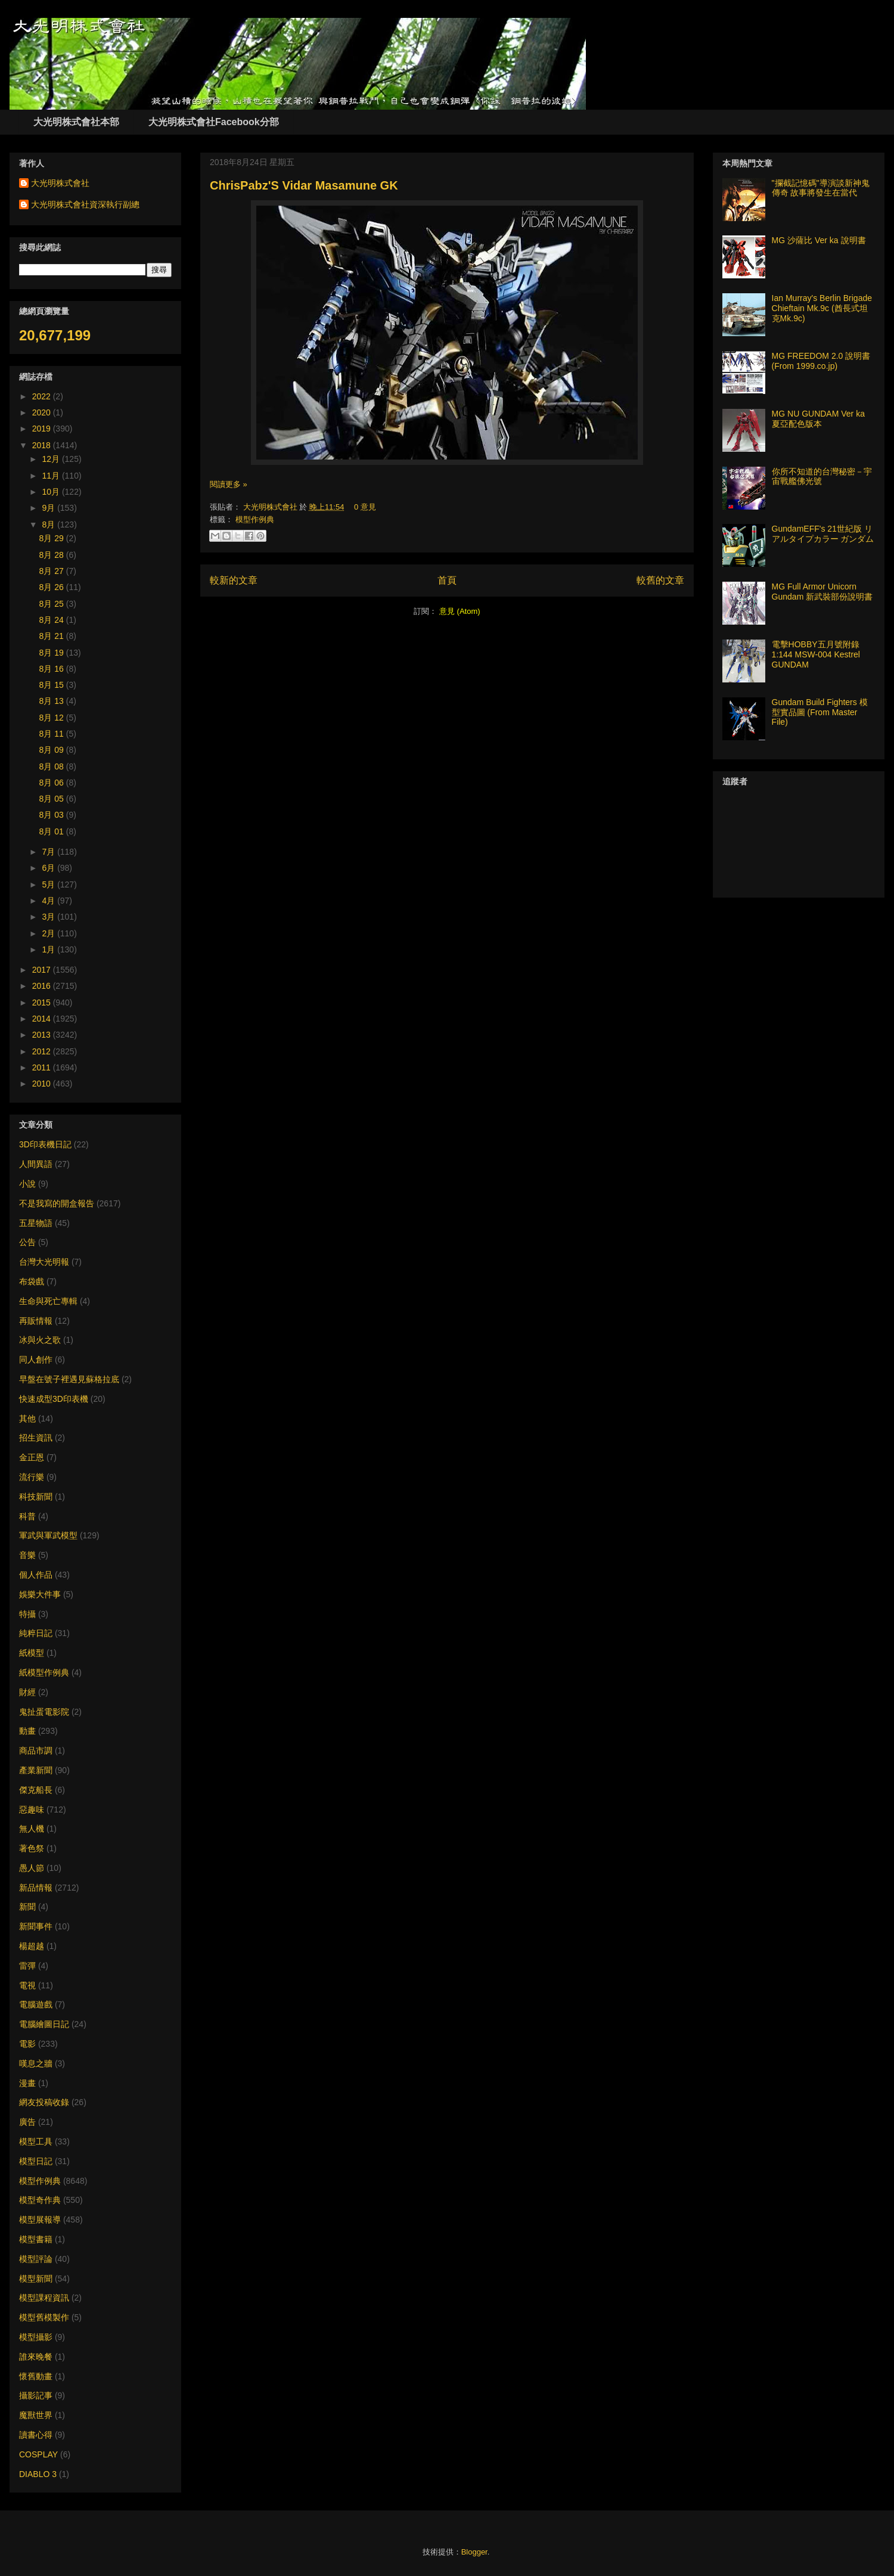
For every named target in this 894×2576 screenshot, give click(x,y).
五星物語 (35, 1223)
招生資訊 (35, 1437)
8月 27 (52, 571)
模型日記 (35, 2161)
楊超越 (31, 1946)
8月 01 (52, 831)
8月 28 (52, 555)
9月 (49, 508)
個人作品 (35, 1574)
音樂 (27, 1555)
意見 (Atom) (459, 611)
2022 (42, 396)
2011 (42, 1067)
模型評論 (35, 2259)
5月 (49, 884)
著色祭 (31, 1848)
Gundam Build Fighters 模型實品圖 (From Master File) (820, 712)
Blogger (474, 2551)
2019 (42, 428)
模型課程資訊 (44, 2297)
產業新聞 (35, 1770)
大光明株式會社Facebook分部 (213, 122)
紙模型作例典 (44, 1672)
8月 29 (52, 538)
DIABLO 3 (38, 2474)
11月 (51, 475)
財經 (27, 1692)
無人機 (31, 1828)
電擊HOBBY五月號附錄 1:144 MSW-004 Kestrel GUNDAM (816, 654)
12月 (51, 459)
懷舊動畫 (35, 2376)
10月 (51, 491)
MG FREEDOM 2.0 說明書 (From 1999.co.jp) (821, 361)
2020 (42, 412)
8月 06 (52, 782)
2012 (42, 1051)
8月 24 (52, 620)
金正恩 (31, 1457)
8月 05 (52, 798)
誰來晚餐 (35, 2356)
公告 (27, 1242)
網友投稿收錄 (44, 2102)
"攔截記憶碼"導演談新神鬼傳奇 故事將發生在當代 (821, 188)
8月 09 (52, 750)
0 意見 (365, 506)
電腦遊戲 (35, 2004)
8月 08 (52, 766)
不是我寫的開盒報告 (56, 1203)
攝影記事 (35, 2395)
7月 (49, 851)
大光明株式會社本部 (76, 122)
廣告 (27, 2122)
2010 (42, 1083)
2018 (42, 445)
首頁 (447, 580)
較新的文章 (233, 580)
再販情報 (35, 1321)
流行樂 (31, 1477)
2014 (42, 1018)
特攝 (27, 1614)
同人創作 (35, 1359)
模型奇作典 (40, 2200)
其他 (27, 1418)
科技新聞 (35, 1496)
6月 (49, 868)
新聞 (27, 1906)
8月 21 (52, 636)
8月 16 (52, 669)
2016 (42, 986)
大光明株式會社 (271, 506)
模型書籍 (35, 2239)
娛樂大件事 (40, 1594)
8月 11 (52, 733)
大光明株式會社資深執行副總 (85, 204)
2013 (42, 1034)
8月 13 (52, 701)
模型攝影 (35, 2337)
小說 (27, 1183)
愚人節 (31, 1868)
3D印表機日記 (45, 1144)
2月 (49, 933)
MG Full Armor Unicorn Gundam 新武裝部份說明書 (822, 591)
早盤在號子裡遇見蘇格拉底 (69, 1379)
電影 (27, 2044)
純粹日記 (35, 1633)
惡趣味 (31, 1809)
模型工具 (35, 2141)
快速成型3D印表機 (53, 1399)
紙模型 (31, 1653)
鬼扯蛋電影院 (44, 1712)
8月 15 (52, 685)
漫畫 (27, 2083)
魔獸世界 (35, 2415)
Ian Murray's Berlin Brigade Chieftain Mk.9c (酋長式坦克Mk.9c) (822, 308)
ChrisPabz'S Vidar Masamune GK (304, 185)
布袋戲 (31, 1281)
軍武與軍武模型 (48, 1535)
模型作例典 (254, 519)
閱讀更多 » (228, 484)
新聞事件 (35, 1926)
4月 (49, 900)
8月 (49, 524)
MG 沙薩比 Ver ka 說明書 (819, 240)
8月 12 (52, 717)
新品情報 (35, 1887)
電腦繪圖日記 (44, 2024)
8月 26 (52, 587)
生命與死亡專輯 (48, 1301)
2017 (42, 969)
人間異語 (35, 1164)
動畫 (27, 1731)
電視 (27, 1985)
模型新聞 (35, 2278)
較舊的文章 (660, 580)
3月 (49, 916)
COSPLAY (38, 2454)
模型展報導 (40, 2219)
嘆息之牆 (35, 2063)
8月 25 (52, 604)
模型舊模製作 (44, 2317)
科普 (27, 1516)
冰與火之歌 (40, 1340)
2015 (42, 1002)
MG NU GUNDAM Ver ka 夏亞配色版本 (818, 419)
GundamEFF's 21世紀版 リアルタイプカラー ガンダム (823, 534)
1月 (49, 949)
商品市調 (35, 1750)
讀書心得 (35, 2435)
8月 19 (52, 652)
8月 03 (52, 815)
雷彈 (27, 1965)
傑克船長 (35, 1790)
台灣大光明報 (44, 1262)
